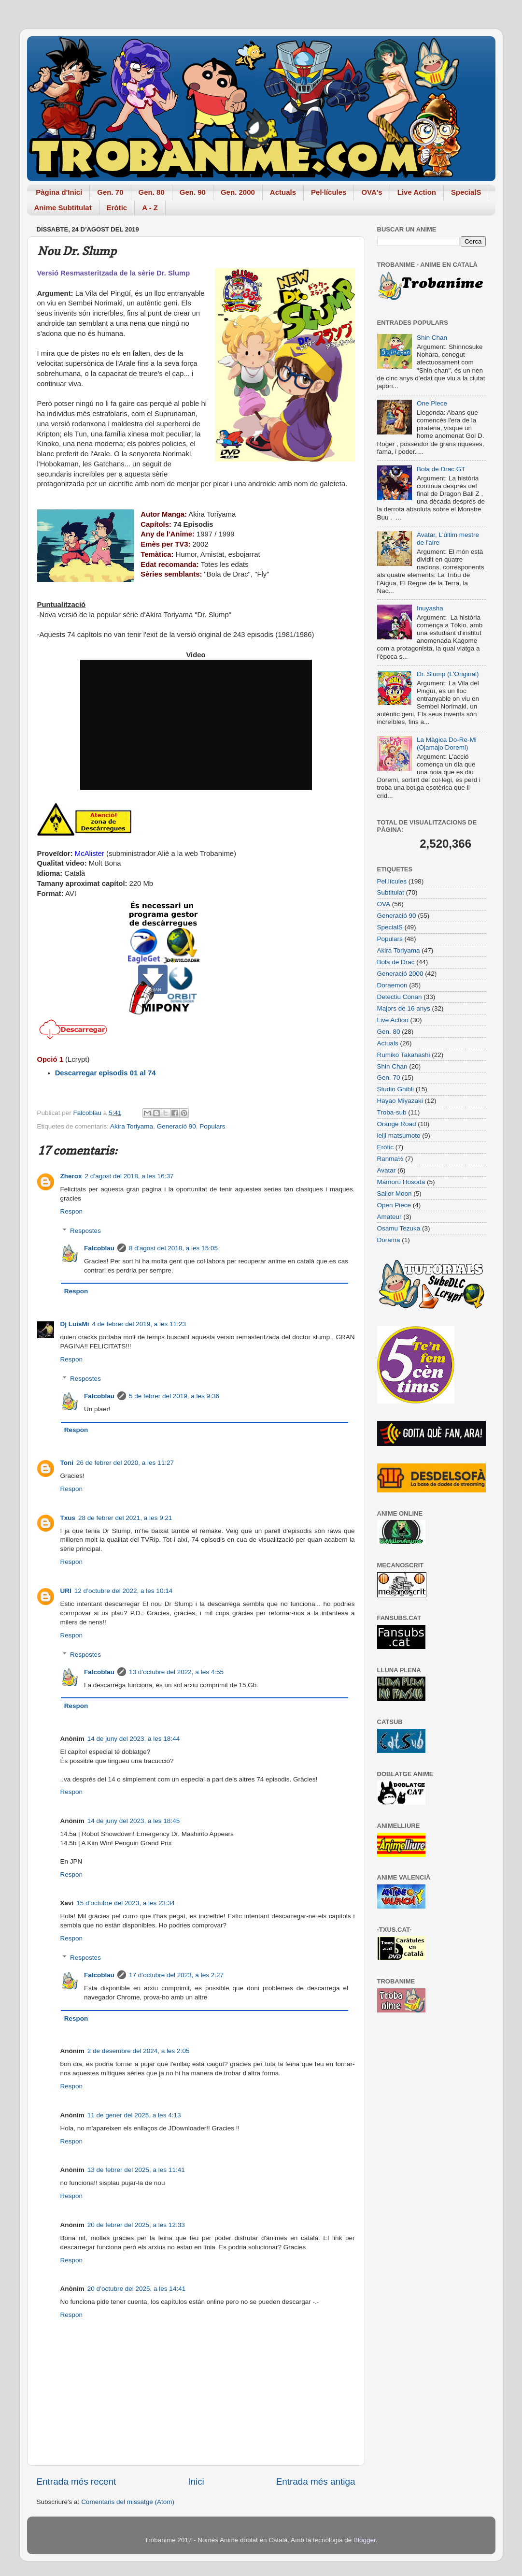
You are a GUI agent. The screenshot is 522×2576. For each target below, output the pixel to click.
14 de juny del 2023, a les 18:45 (133, 1820)
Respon (71, 1211)
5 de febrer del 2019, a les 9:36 (174, 1396)
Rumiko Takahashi (403, 1054)
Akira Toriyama (131, 1126)
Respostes (85, 1230)
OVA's (371, 192)
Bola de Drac (396, 962)
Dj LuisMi (74, 1324)
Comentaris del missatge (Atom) (127, 2501)
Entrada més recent (76, 2481)
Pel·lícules (328, 192)
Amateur (389, 1216)
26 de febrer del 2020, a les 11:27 (125, 1462)
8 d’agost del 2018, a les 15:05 (173, 1248)
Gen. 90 (193, 192)
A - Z (150, 207)
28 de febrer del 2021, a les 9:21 (125, 1517)
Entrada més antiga (315, 2481)
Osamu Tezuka (399, 1228)
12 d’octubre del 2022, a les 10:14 (123, 1590)
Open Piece (394, 1205)
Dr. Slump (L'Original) (448, 674)
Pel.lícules (392, 881)
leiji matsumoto (399, 1135)
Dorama (388, 1240)
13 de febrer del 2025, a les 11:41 (136, 2169)
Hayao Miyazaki (400, 1100)
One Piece (432, 403)
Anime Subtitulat (63, 207)
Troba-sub (392, 1112)
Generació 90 (176, 1126)
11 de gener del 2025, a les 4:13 (134, 2115)
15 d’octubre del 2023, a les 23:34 (125, 1903)
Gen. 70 (110, 192)
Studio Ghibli (395, 1089)
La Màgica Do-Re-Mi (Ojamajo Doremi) (447, 743)
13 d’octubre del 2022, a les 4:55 (176, 1672)
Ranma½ (390, 1158)
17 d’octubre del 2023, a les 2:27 (176, 1975)
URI (65, 1590)
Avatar (386, 1170)
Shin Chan (432, 337)
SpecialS (466, 192)
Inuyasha (430, 608)
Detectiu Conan (399, 996)
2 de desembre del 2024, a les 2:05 (138, 2051)
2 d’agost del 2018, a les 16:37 (129, 1176)
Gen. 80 (152, 192)
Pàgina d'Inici (59, 192)
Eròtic (117, 207)
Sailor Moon (394, 1193)
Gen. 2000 (238, 192)
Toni (67, 1462)
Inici (196, 2481)
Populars (212, 1126)
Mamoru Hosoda (401, 1182)
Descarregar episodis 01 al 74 (105, 1073)
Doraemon (392, 985)
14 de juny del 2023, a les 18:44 (133, 1738)
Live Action (416, 192)
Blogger (364, 2540)
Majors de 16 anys (403, 1008)
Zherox (71, 1176)
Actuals (283, 192)
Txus (68, 1517)
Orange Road (396, 1124)
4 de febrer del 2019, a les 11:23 (139, 1324)
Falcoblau (99, 1248)
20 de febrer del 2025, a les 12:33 (136, 2225)
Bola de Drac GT (441, 469)
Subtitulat (390, 892)
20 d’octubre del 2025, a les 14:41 (136, 2288)
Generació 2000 (400, 973)
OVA (384, 904)
